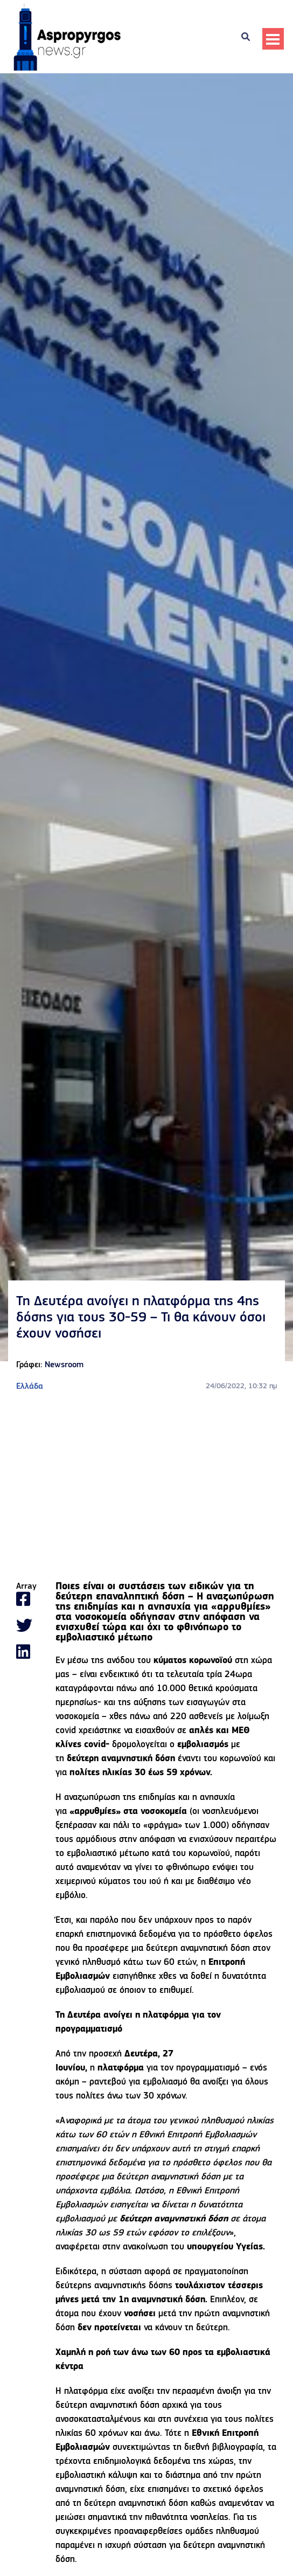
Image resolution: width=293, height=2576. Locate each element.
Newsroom (64, 1365)
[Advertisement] (146, 1487)
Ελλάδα (29, 1386)
